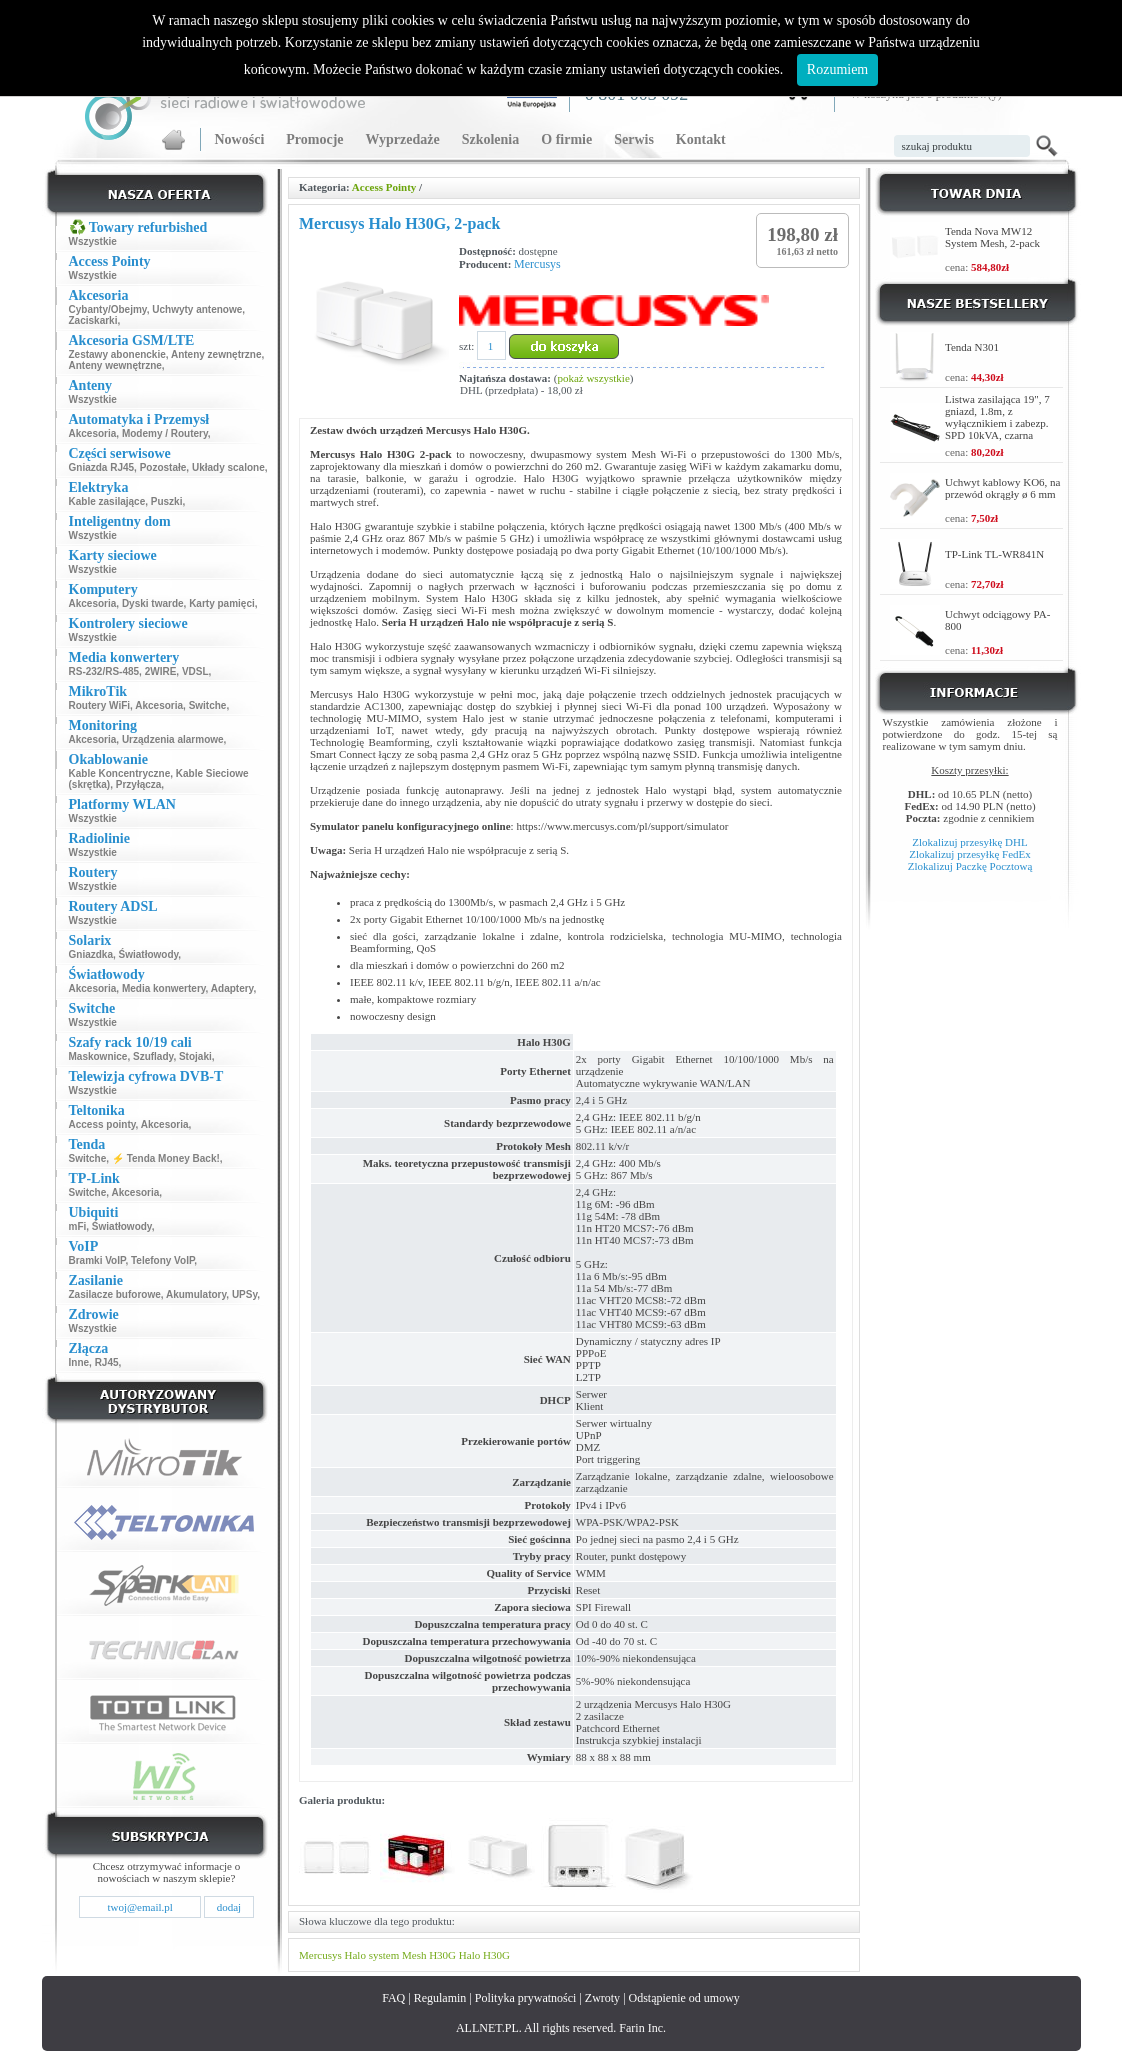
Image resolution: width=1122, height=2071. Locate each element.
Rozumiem (837, 69)
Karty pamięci (222, 603)
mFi (78, 1226)
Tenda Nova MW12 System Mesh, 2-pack (992, 237)
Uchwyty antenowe (197, 309)
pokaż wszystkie (593, 378)
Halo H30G (484, 1955)
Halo (355, 1955)
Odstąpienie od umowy (684, 1998)
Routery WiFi (100, 705)
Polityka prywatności (526, 1998)
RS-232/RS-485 (104, 671)
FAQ (393, 1998)
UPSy (244, 1294)
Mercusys (537, 264)
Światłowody (149, 954)
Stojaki (195, 1056)
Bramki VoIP (97, 1260)
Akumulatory (196, 1294)
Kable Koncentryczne (120, 773)
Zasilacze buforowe (115, 1294)
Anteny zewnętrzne (216, 354)
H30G (442, 1955)
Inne (79, 1362)
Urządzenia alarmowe (173, 739)
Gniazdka (91, 954)
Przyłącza (139, 784)
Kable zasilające (107, 501)
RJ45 (107, 1362)
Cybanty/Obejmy (108, 309)
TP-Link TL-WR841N (994, 554)
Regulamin (440, 1998)
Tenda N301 (972, 347)
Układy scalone (228, 467)
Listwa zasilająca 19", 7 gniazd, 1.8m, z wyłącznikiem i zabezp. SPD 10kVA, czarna (997, 417)
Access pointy (102, 1124)
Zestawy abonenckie (117, 354)
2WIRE (161, 671)
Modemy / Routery (165, 433)
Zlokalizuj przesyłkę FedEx (970, 854)
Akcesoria (93, 433)
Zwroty (602, 1998)
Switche (208, 705)
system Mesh (398, 1955)
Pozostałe (163, 467)
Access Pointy (384, 187)
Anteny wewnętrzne (115, 365)
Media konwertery (164, 988)
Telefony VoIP (162, 1260)
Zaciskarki (93, 320)
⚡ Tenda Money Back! (166, 1158)
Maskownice (98, 1056)
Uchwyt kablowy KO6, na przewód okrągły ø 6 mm (1002, 488)
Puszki (167, 501)
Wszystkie (93, 241)
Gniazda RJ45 (102, 467)
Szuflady (153, 1056)
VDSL (195, 671)
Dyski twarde (153, 603)
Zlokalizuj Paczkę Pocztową (970, 866)
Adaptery (232, 988)
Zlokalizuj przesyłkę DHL (969, 842)
